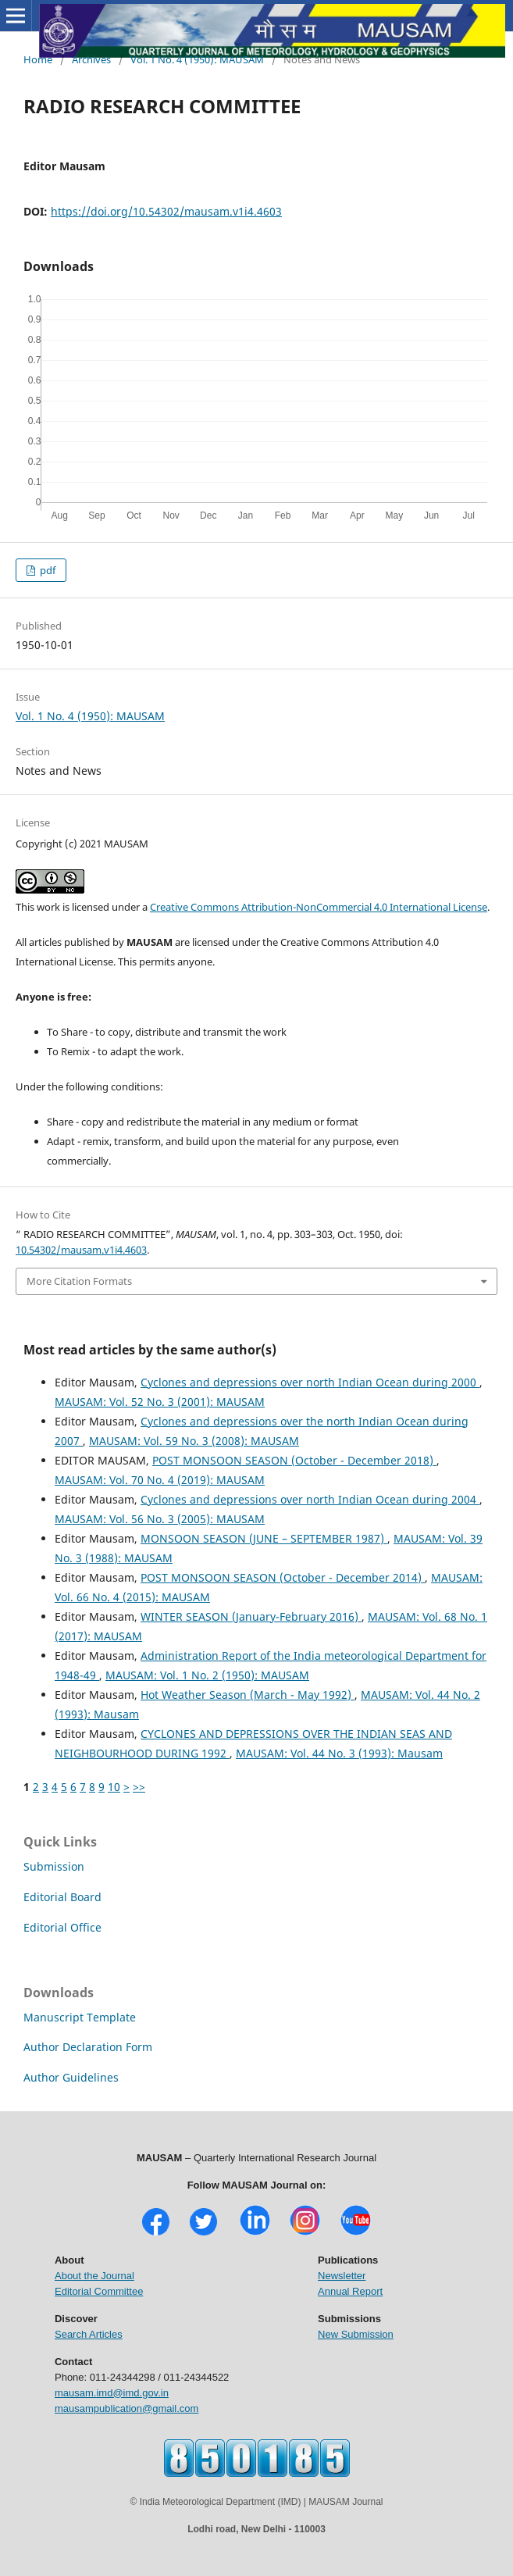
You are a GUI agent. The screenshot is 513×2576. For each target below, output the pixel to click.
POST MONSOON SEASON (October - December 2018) (294, 1460)
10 (114, 1786)
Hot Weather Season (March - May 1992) (247, 1694)
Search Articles (89, 2334)
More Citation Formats (79, 1281)
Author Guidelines (71, 2077)
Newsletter (341, 2276)
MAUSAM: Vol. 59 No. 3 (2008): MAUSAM (194, 1440)
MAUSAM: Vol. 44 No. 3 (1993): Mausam (339, 1753)
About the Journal (94, 2276)
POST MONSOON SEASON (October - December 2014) (283, 1577)
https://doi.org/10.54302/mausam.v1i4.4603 (166, 211)
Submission (53, 1866)
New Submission (356, 2334)
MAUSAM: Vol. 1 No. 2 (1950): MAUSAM (207, 1675)
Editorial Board (62, 1896)
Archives (91, 59)
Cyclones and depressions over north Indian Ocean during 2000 (310, 1382)
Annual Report (350, 2291)
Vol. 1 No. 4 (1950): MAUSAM (197, 59)
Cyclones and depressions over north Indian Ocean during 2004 (310, 1499)
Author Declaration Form (87, 2046)
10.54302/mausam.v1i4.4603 (81, 1250)
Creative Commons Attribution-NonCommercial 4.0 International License (318, 907)
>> (139, 1786)
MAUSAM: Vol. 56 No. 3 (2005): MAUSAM (160, 1518)
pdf (46, 570)
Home (37, 59)
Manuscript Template (79, 2017)
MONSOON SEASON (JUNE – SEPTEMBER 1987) (264, 1538)
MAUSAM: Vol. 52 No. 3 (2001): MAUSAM (160, 1401)
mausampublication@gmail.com (126, 2408)
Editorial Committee (99, 2291)
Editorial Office (62, 1927)
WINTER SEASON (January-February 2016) (251, 1616)
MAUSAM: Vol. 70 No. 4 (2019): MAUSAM (160, 1479)
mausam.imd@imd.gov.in (112, 2393)
